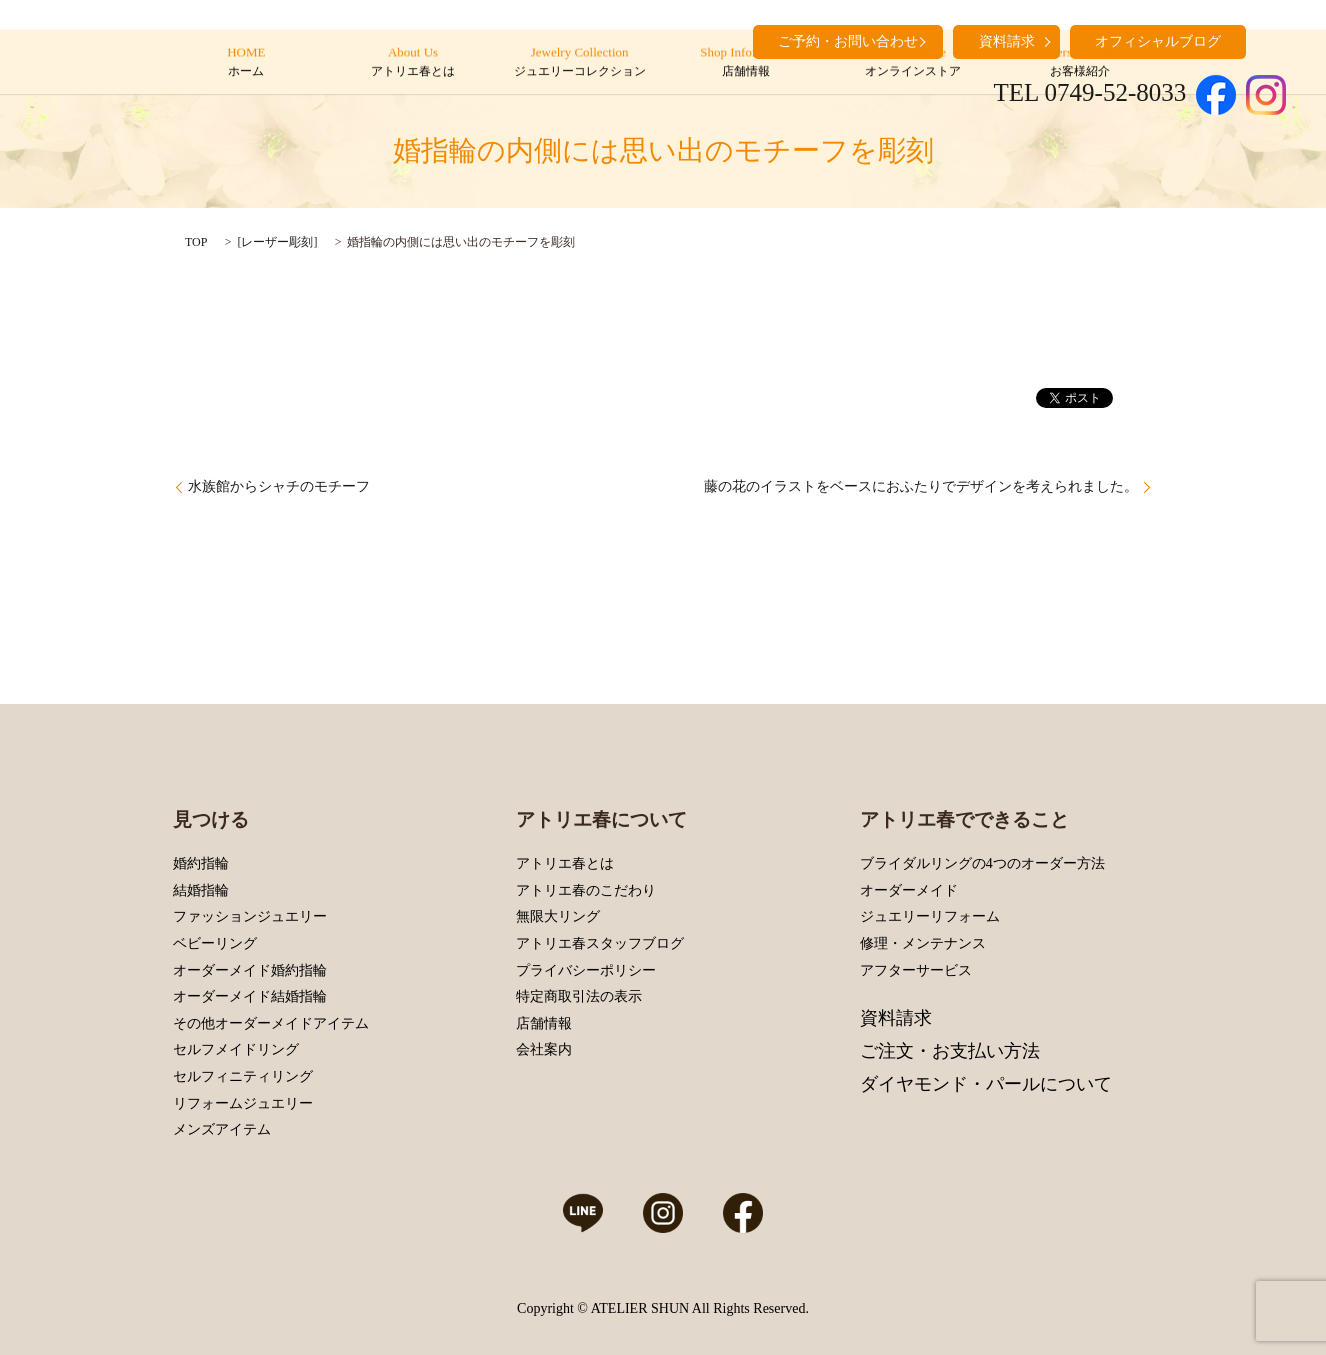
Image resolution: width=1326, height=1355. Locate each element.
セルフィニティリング (243, 1076)
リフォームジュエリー (243, 1103)
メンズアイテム (222, 1129)
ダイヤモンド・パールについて (986, 1084)
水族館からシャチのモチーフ (279, 486)
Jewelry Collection (579, 63)
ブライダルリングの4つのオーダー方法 (982, 863)
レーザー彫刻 (277, 242)
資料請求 (896, 1018)
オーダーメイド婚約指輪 (250, 970)
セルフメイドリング (236, 1049)
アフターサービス (916, 970)
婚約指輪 (201, 863)
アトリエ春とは (565, 863)
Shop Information (746, 63)
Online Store (912, 63)
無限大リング (558, 916)
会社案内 (544, 1049)
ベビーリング (215, 943)
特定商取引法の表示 (579, 996)
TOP (196, 242)
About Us (412, 63)
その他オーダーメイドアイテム (271, 1023)
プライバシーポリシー (586, 970)
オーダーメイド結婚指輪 (250, 996)
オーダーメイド (909, 890)
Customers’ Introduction (1079, 63)
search (1271, 40)
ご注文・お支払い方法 (950, 1051)
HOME (246, 63)
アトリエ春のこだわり (586, 890)
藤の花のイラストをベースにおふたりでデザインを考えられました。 (921, 486)
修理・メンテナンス (923, 943)
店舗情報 (544, 1023)
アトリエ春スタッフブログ (600, 943)
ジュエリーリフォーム (930, 916)
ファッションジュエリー (250, 916)
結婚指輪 (201, 890)
